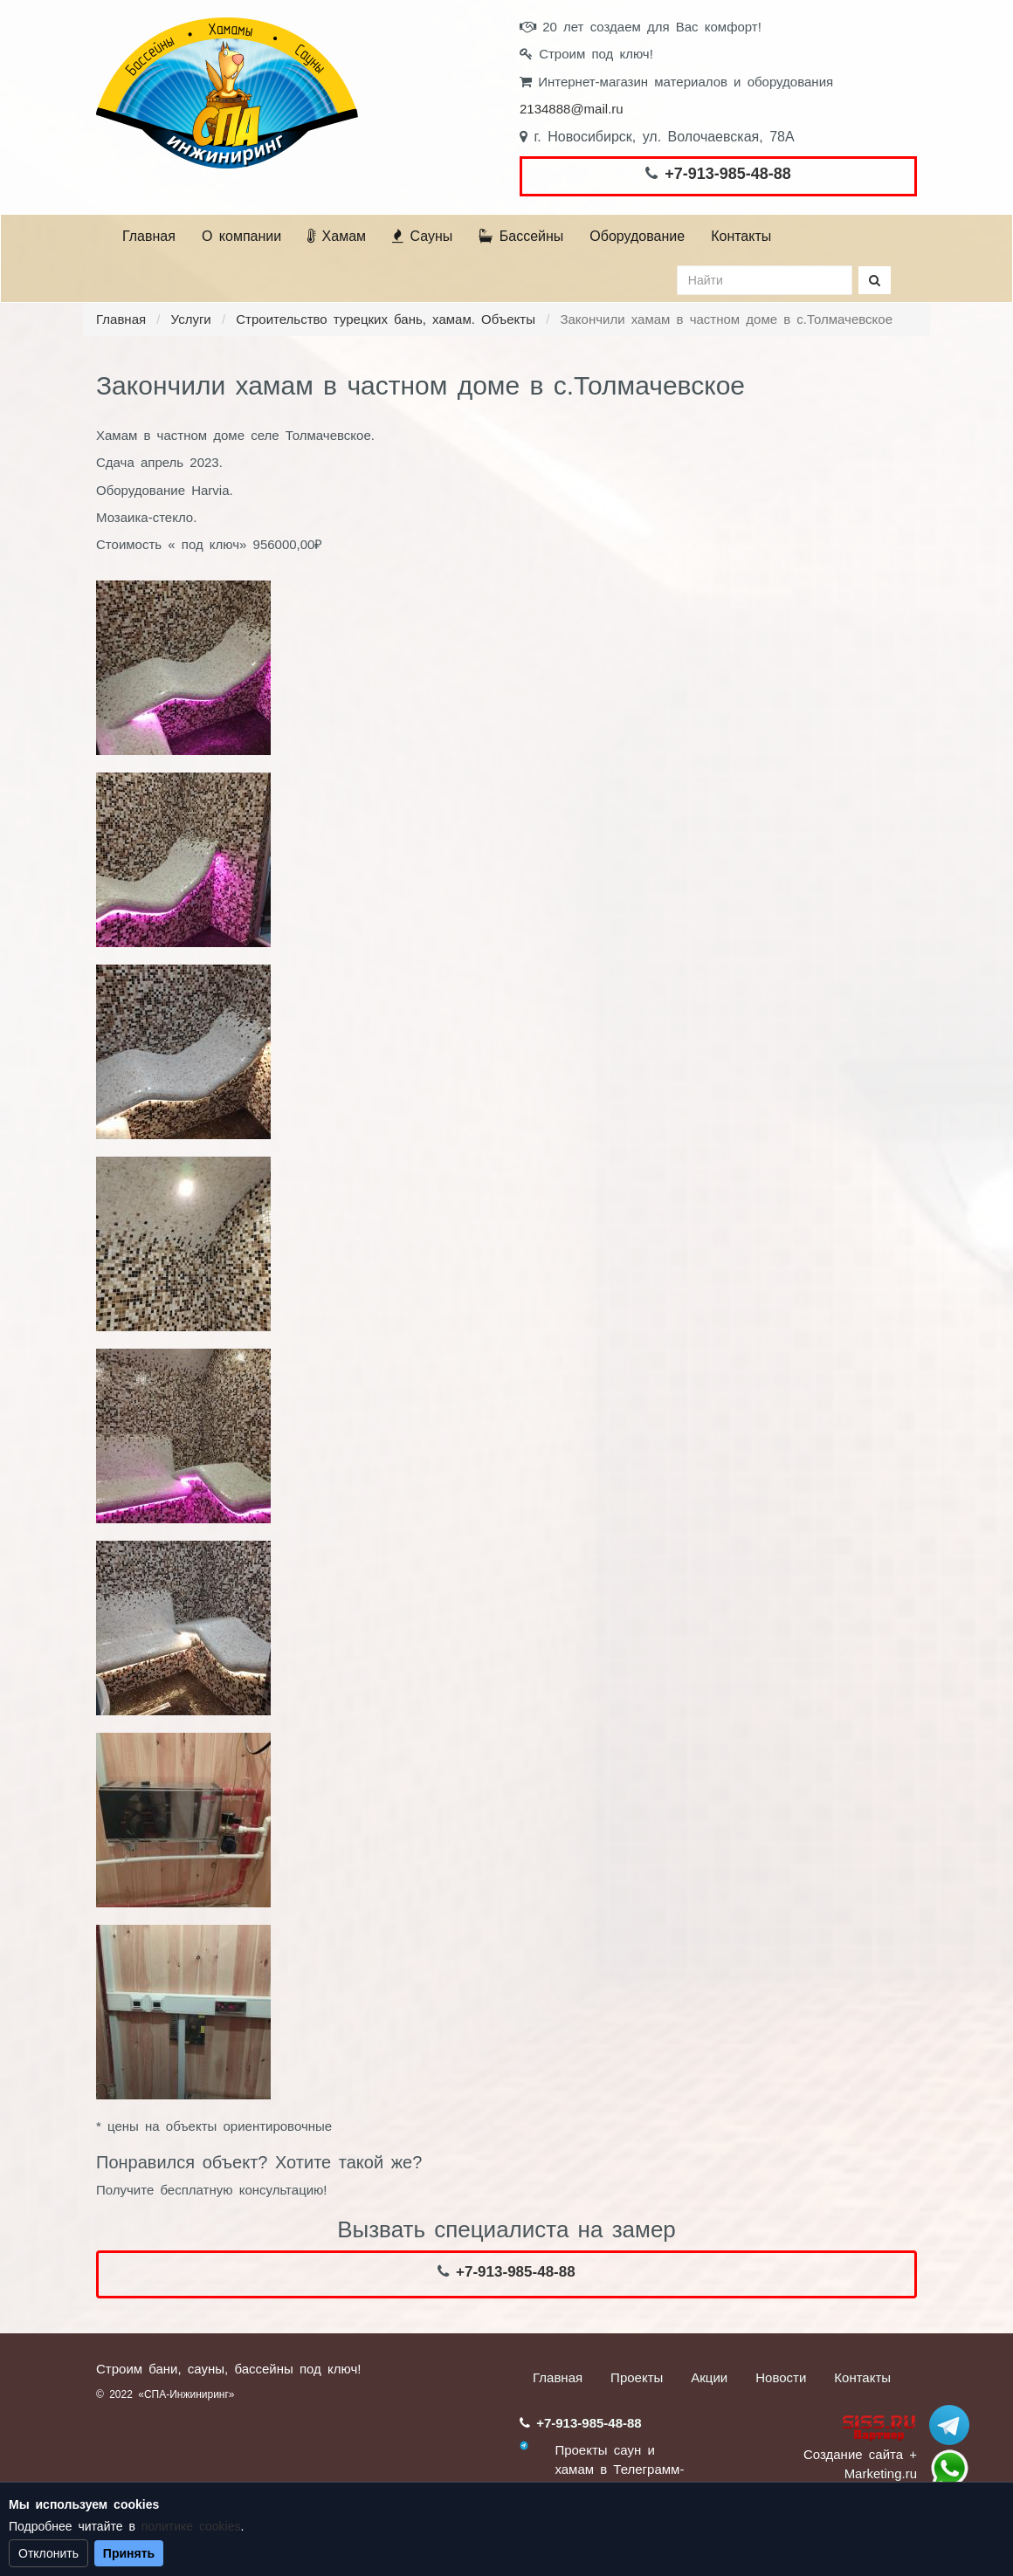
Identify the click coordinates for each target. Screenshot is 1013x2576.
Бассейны (521, 236)
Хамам (336, 236)
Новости (780, 2377)
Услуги (191, 319)
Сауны (422, 236)
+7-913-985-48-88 (728, 173)
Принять (129, 2553)
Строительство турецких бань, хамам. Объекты (385, 319)
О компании (241, 236)
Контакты (741, 236)
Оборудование (637, 236)
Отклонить (48, 2553)
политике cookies (191, 2526)
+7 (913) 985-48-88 (949, 2469)
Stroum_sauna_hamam (949, 2425)
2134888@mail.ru (572, 108)
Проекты (636, 2377)
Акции (709, 2377)
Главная (149, 236)
